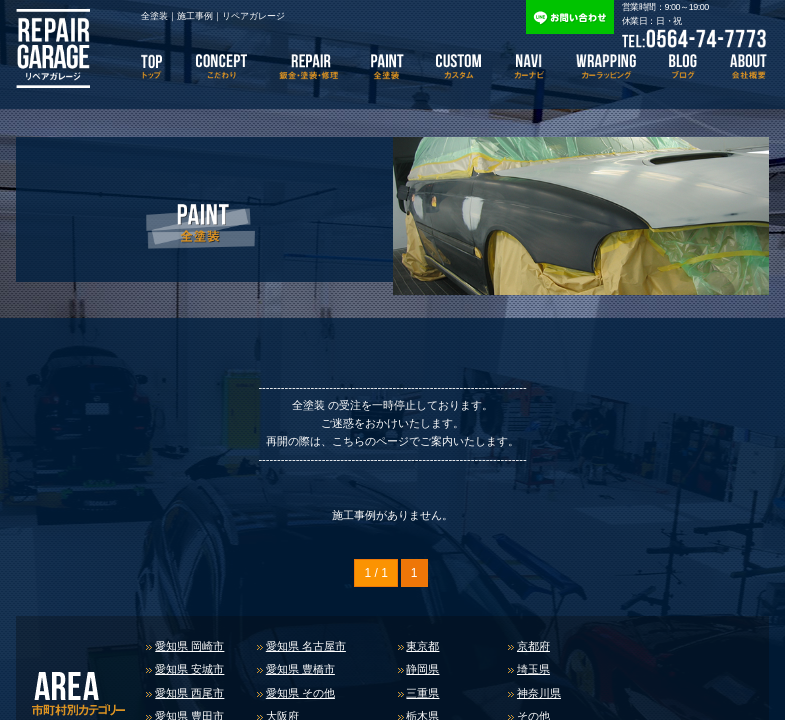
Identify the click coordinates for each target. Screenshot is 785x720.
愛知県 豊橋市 (300, 669)
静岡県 (422, 669)
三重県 (422, 693)
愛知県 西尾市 (189, 693)
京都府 (533, 646)
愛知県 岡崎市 (189, 646)
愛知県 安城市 (189, 669)
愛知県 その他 (300, 693)
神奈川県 (539, 693)
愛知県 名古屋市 (306, 646)
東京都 (422, 646)
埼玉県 (533, 669)
